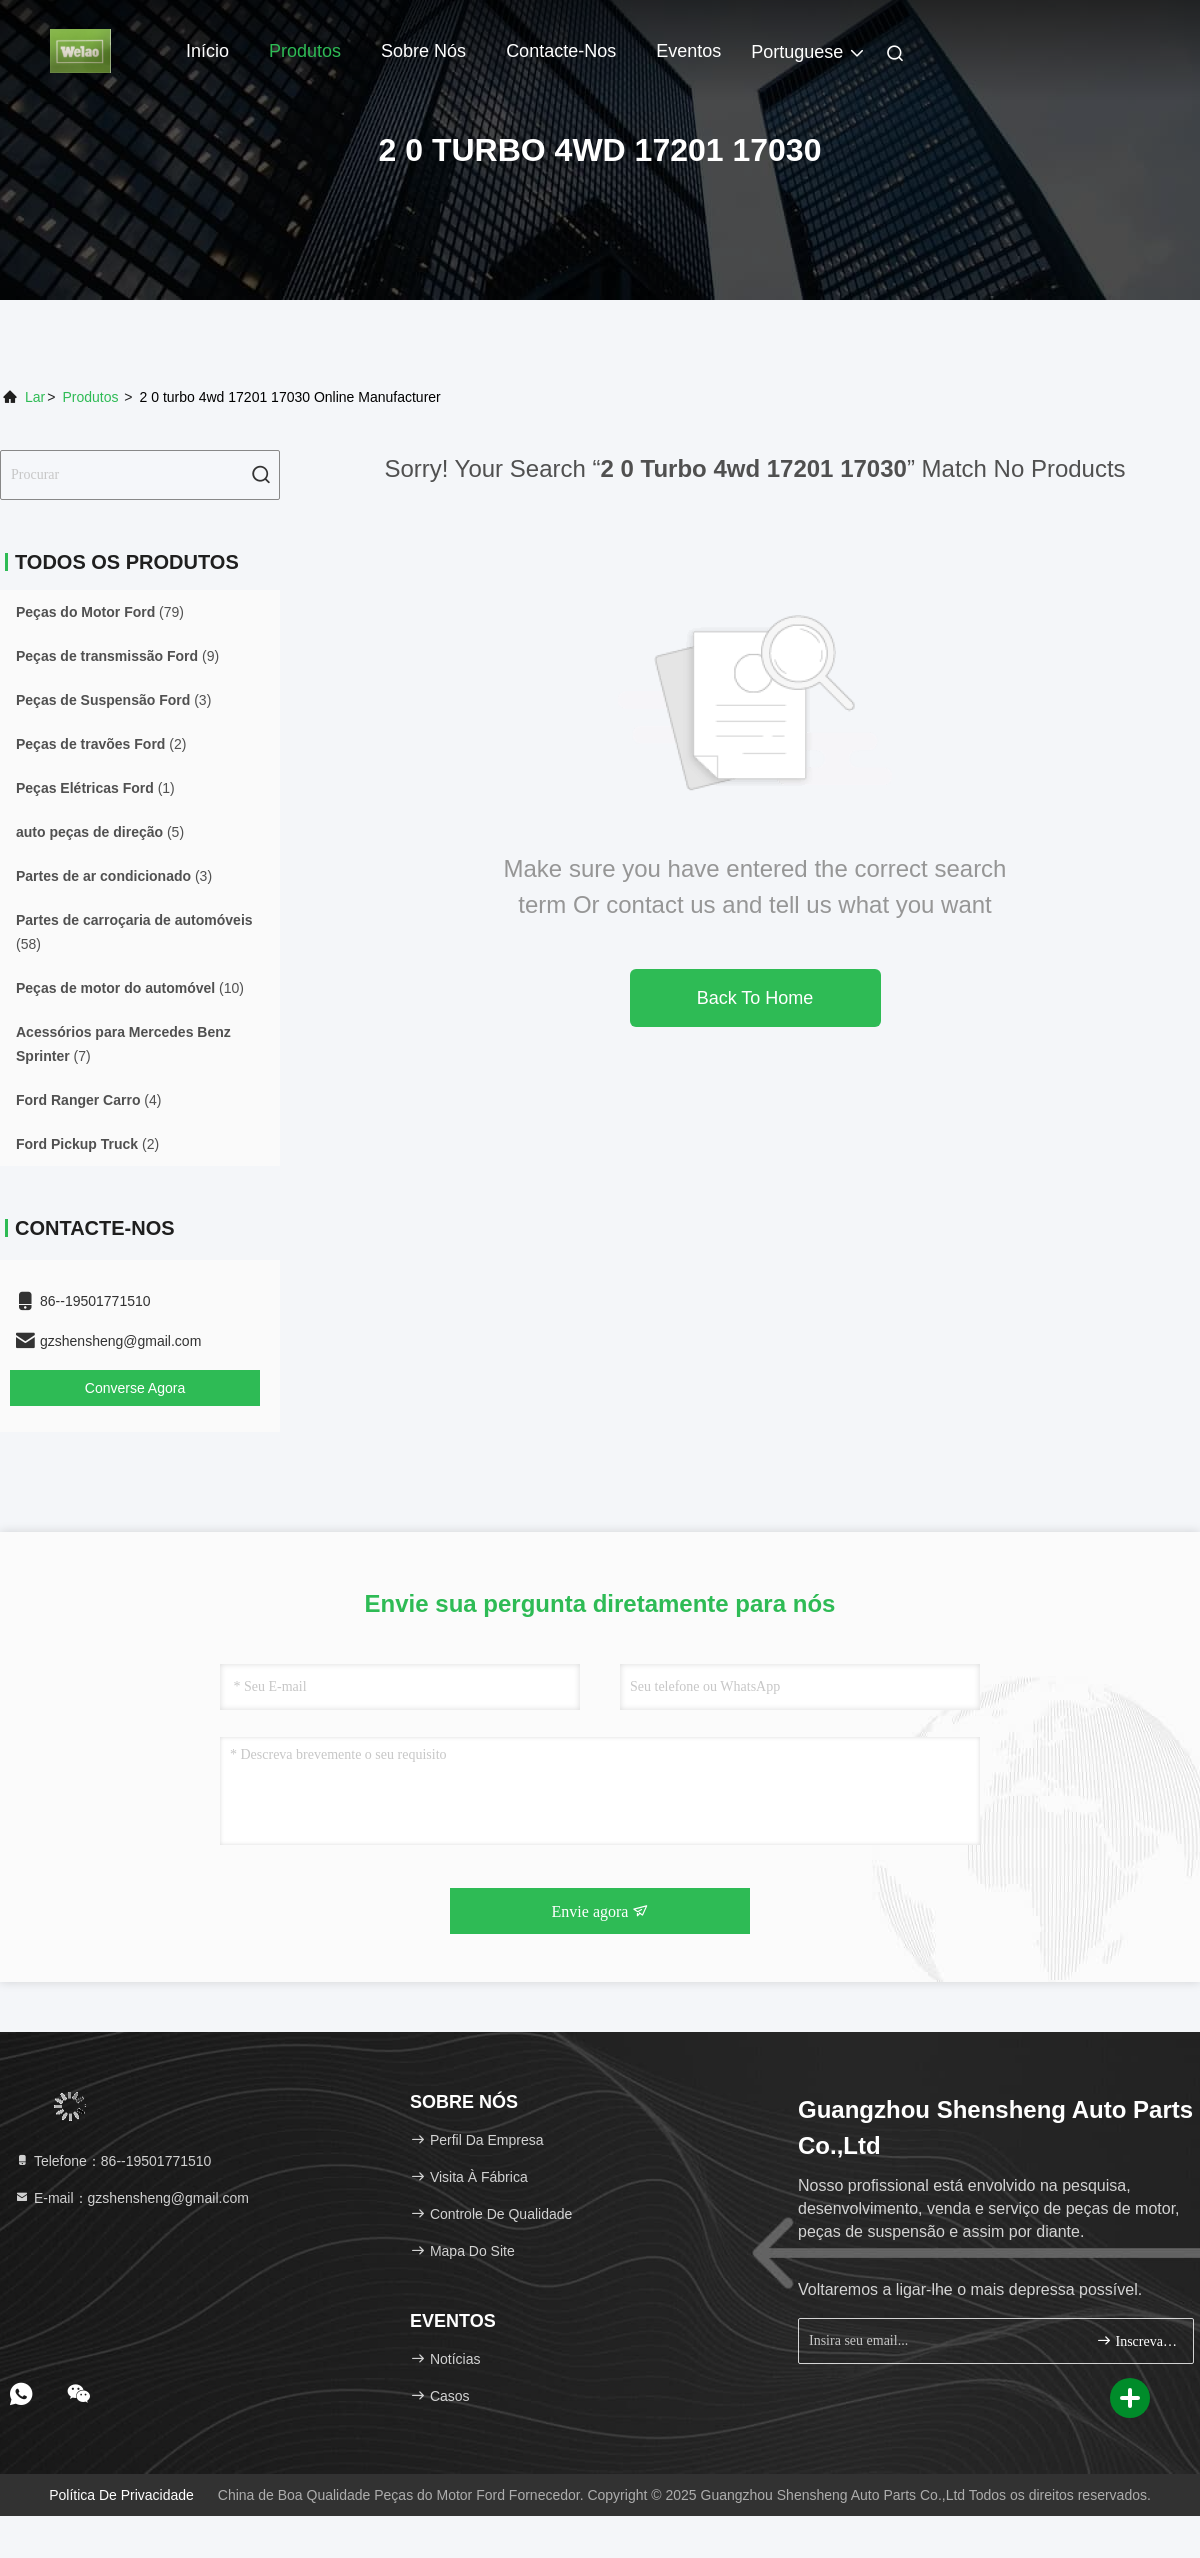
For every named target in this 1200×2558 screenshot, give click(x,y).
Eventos (688, 51)
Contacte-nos (561, 51)
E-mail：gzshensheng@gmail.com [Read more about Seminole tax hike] (131, 2198)
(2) (101, 744)
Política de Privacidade (121, 2495)
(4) (88, 1100)
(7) (123, 1044)
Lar (35, 397)
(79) (100, 612)
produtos (90, 397)
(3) (113, 700)
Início (207, 51)
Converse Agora (135, 1388)
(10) (130, 988)
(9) (117, 656)
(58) (134, 932)
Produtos (305, 51)
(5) (100, 832)
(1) (95, 788)
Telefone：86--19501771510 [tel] (112, 2161)
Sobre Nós (423, 51)
